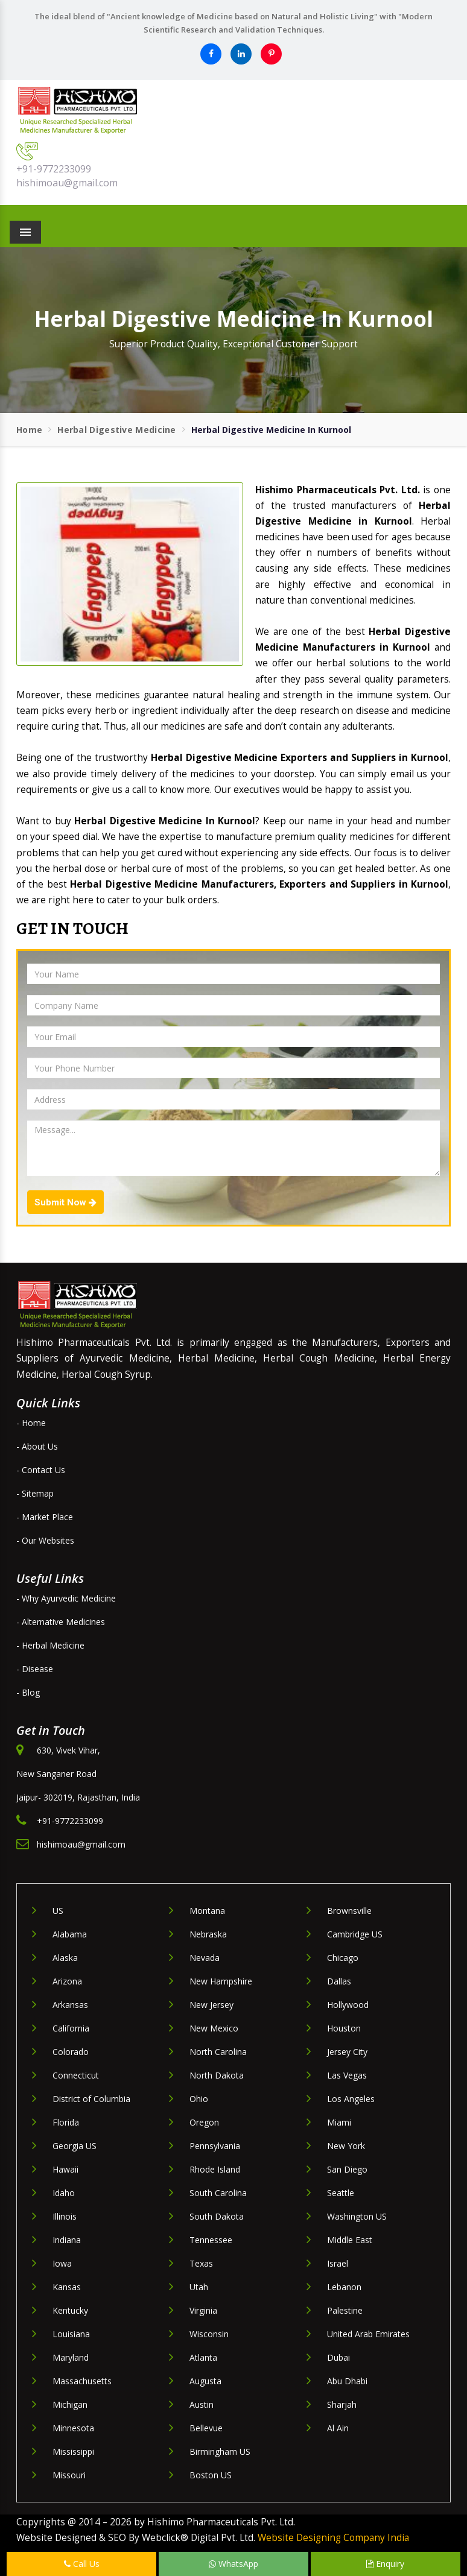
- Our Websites (45, 1540)
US (57, 1910)
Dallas (339, 1981)
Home (29, 429)
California (70, 2028)
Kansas (66, 2287)
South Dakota (216, 2216)
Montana (207, 1910)
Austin (201, 2404)
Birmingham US (219, 2451)
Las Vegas (347, 2075)
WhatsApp (233, 2563)
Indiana (66, 2240)
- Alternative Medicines (60, 1621)
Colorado (70, 2051)
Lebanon (344, 2287)
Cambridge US (355, 1934)
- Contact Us (40, 1470)
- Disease (34, 1669)
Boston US (210, 2475)
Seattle (340, 2193)
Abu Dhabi (347, 2381)
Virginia (203, 2310)
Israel (337, 2263)
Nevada (204, 1957)
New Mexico (213, 2028)
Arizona (67, 1981)
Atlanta (203, 2357)
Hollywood (348, 2004)
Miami (339, 2122)
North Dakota (216, 2075)
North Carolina (218, 2051)
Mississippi (73, 2451)
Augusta (205, 2381)
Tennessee (210, 2240)
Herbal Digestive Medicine (116, 429)
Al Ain (338, 2428)
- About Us (37, 1446)
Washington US (357, 2216)
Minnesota (73, 2428)
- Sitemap (35, 1493)
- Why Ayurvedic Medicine (66, 1598)
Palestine (345, 2310)
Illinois (64, 2216)
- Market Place (44, 1517)
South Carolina (218, 2193)
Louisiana (71, 2334)
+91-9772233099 (53, 168)
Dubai (338, 2357)
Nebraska (208, 1934)
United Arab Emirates (368, 2334)
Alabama (69, 1934)
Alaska (65, 1957)
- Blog (28, 1692)
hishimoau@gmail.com (67, 182)
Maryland (70, 2357)
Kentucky (70, 2310)
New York (346, 2145)
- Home (31, 1422)
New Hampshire (220, 1981)
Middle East (349, 2240)
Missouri (69, 2475)
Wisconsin (209, 2334)
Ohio (198, 2098)
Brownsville (349, 1910)
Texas (201, 2263)
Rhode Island (214, 2169)
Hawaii (65, 2169)
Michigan (69, 2404)
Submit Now (65, 1202)
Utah (198, 2287)
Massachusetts (82, 2381)
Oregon (204, 2122)
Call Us (82, 2563)
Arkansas (70, 2004)
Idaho (63, 2193)
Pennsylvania (214, 2145)
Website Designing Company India (333, 2537)
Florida (65, 2122)
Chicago (342, 1957)
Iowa (62, 2263)
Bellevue (206, 2428)
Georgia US (74, 2145)
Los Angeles (351, 2098)
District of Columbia (91, 2098)
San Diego (347, 2169)
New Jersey (211, 2004)
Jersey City (347, 2051)
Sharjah (342, 2404)
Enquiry (385, 2563)
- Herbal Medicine (50, 1645)
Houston (344, 2028)
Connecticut (75, 2075)
